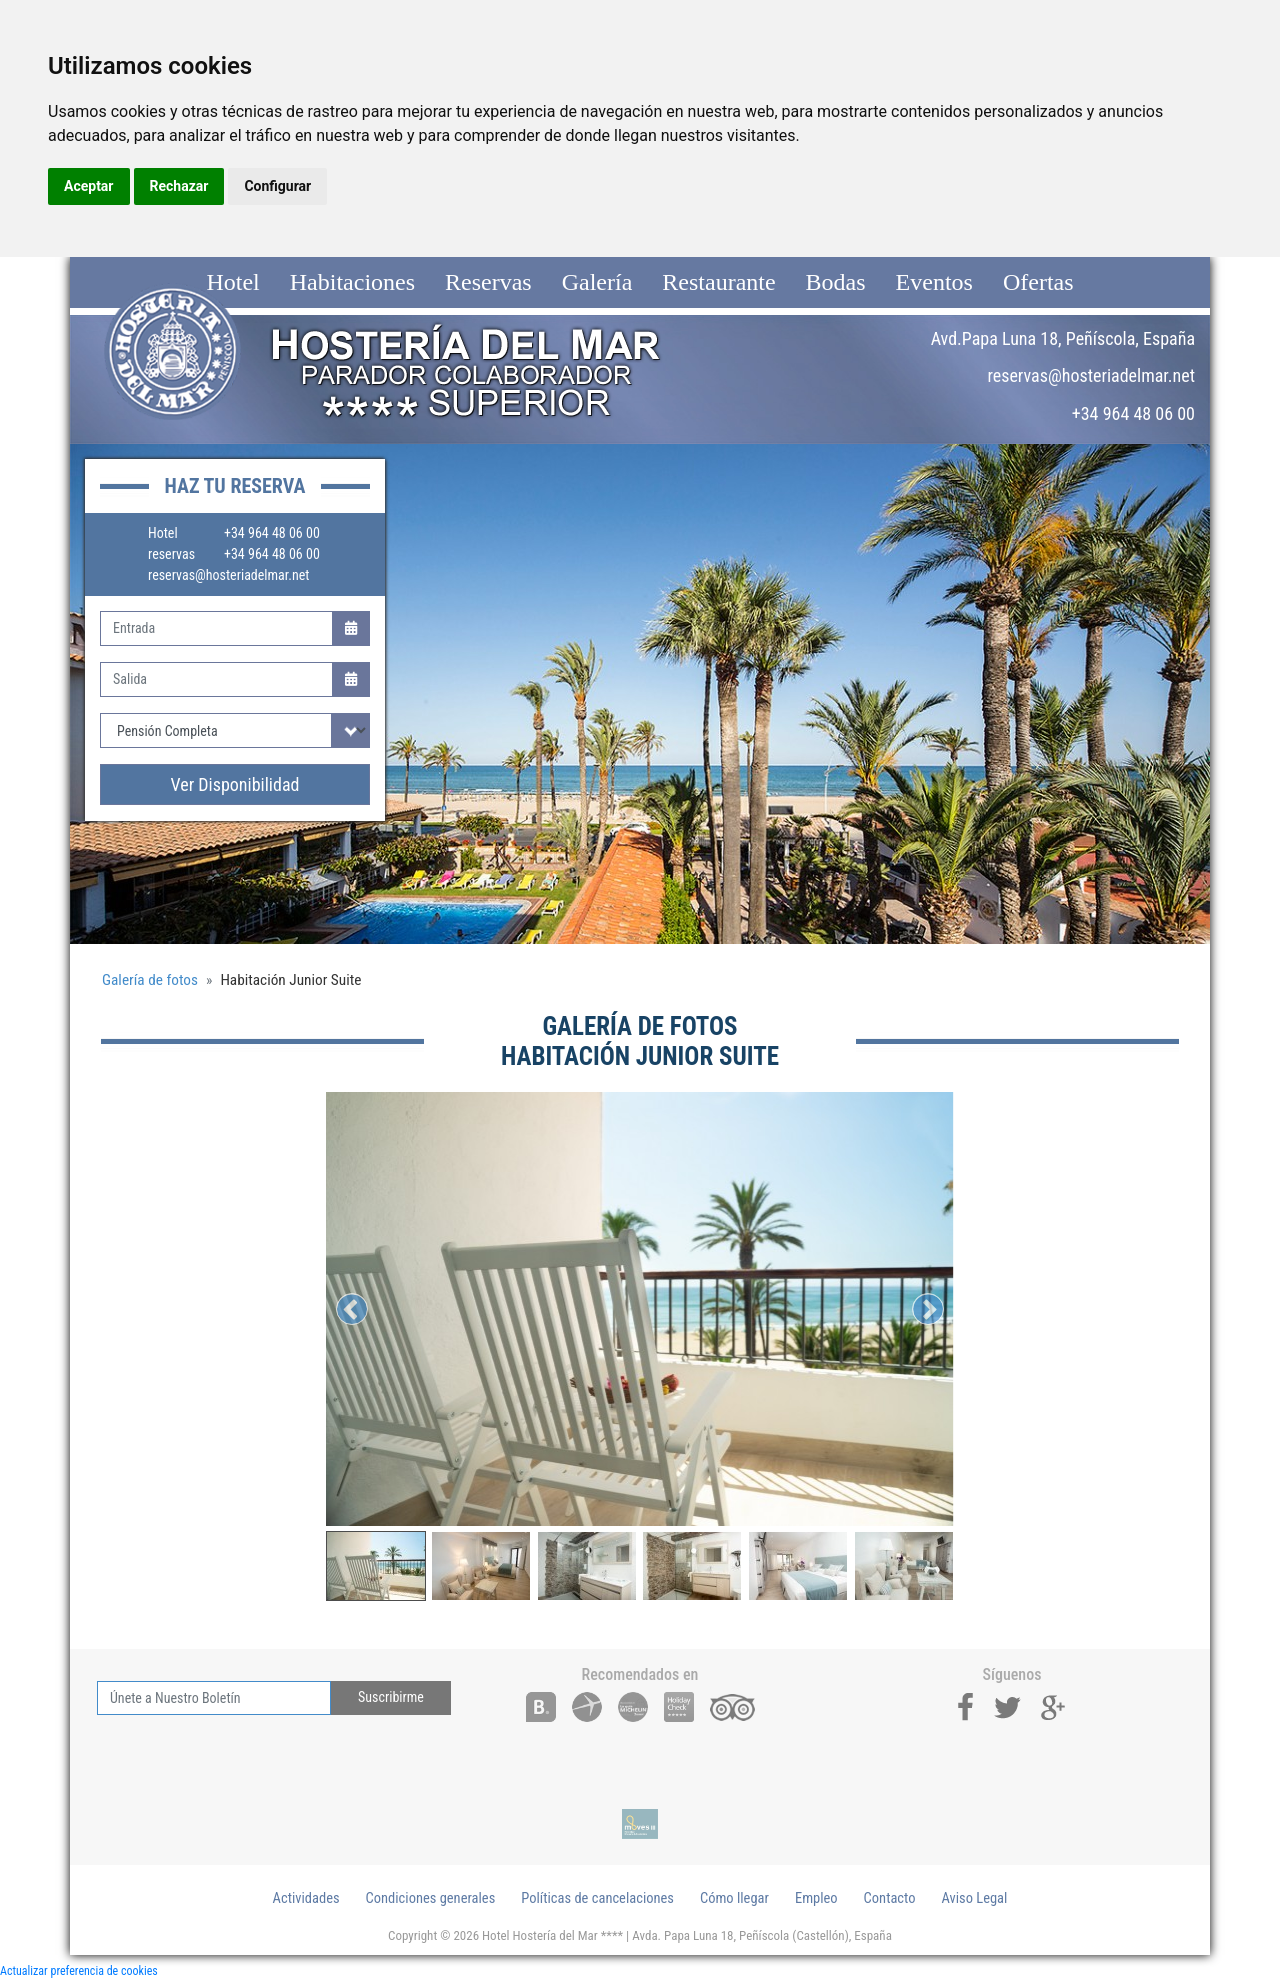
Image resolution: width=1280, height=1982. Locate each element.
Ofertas (1038, 282)
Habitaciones (352, 282)
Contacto (890, 1898)
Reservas (488, 282)
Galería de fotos (150, 980)
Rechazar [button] (179, 186)
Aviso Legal (975, 1898)
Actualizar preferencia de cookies (79, 1971)
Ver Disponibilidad (235, 784)
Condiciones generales (431, 1898)
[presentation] (249, 1754)
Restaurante (718, 282)
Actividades (306, 1898)
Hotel (232, 282)
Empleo (816, 1898)
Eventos (934, 282)
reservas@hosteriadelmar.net (228, 575)
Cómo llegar (734, 1898)
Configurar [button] (277, 186)
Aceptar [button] (89, 186)
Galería (597, 282)
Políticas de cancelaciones (597, 1898)
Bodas (836, 282)
